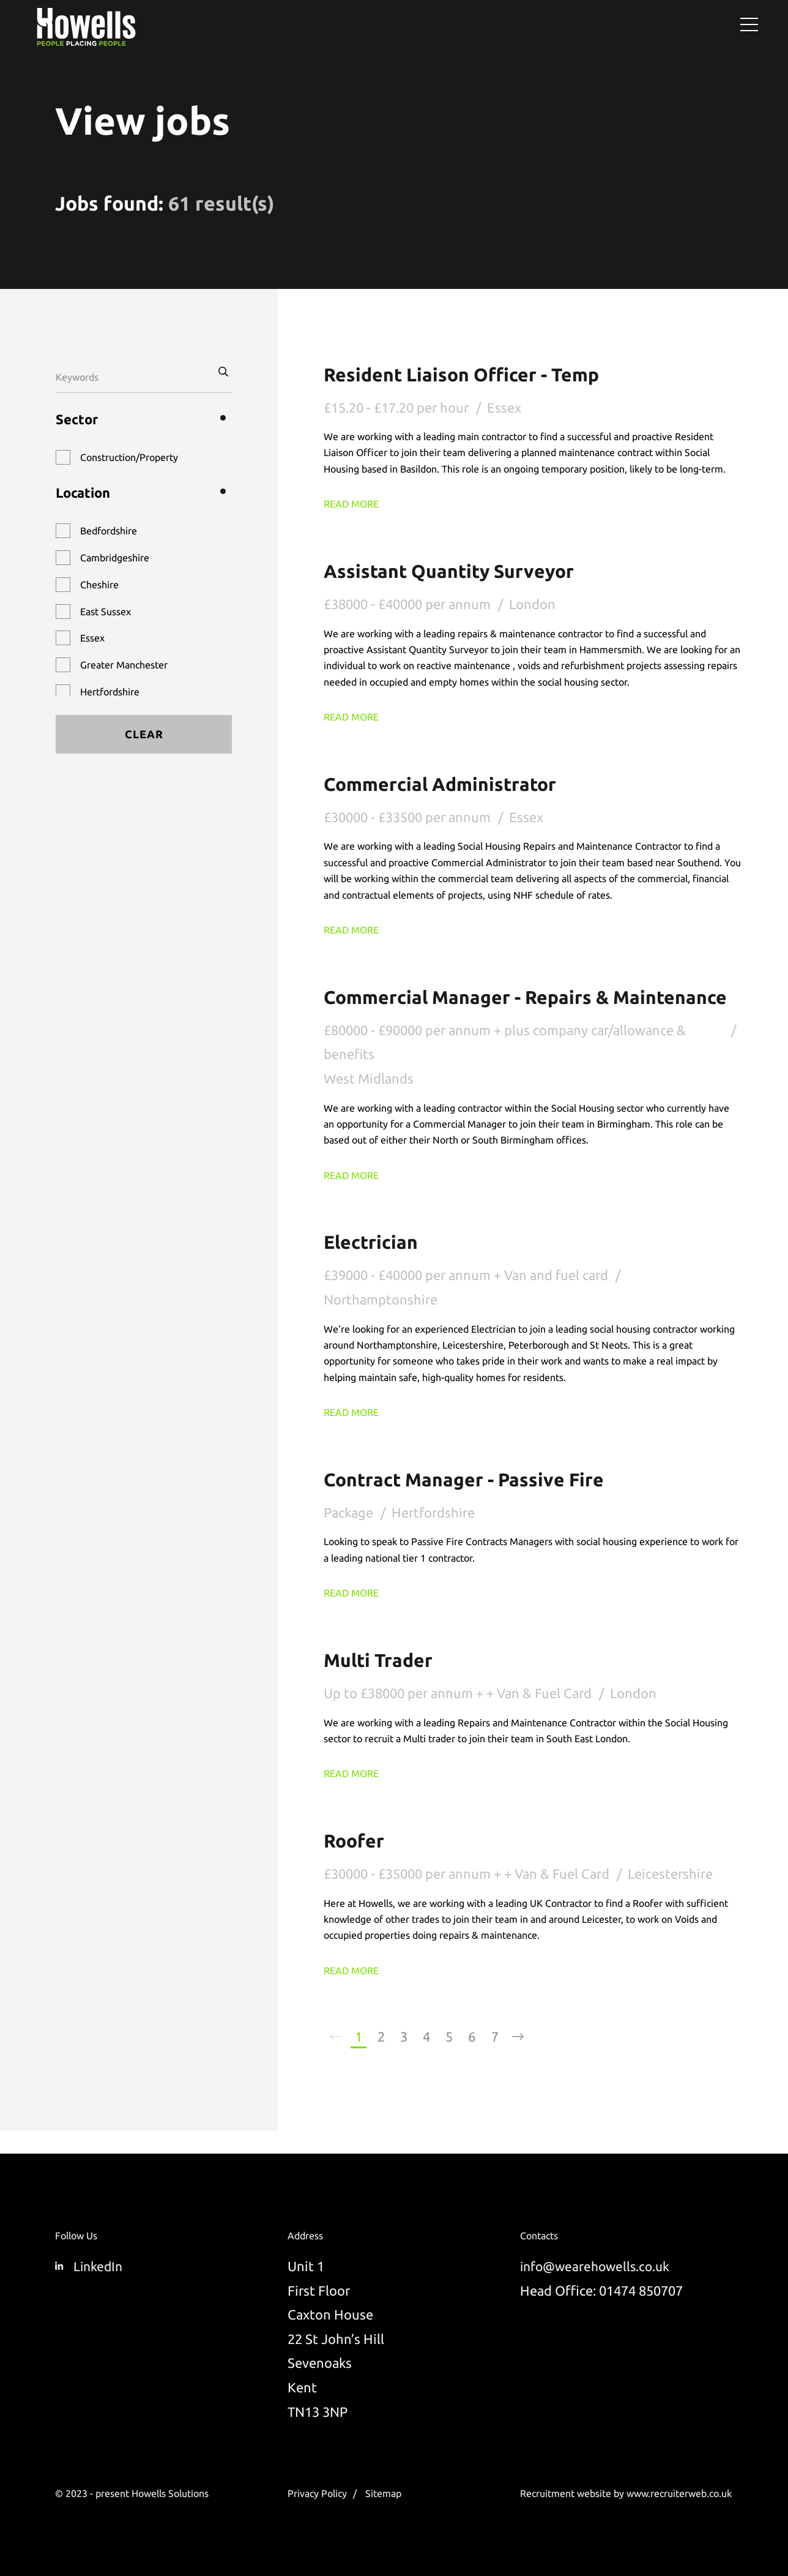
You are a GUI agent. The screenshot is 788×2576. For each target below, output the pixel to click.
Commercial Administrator (447, 783)
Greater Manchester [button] (124, 664)
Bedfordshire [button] (108, 530)
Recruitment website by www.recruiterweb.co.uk (626, 2493)
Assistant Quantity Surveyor (457, 571)
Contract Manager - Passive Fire (473, 1501)
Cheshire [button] (99, 584)
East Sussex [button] (105, 611)
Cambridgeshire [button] (114, 557)
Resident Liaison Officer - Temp (470, 374)
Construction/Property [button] (129, 457)
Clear (144, 734)
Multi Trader (382, 1681)
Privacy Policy (317, 2493)
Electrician (373, 1264)
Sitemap (383, 2493)
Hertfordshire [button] (109, 691)
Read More (351, 503)
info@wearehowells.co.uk (598, 2266)
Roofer (356, 1862)
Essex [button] (92, 637)
